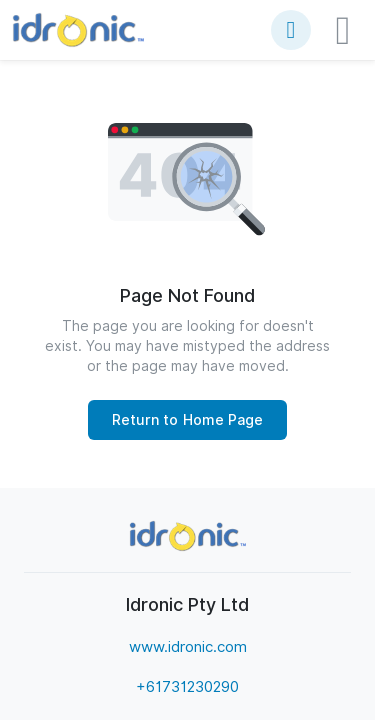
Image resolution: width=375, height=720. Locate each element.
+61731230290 (187, 687)
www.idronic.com (188, 647)
